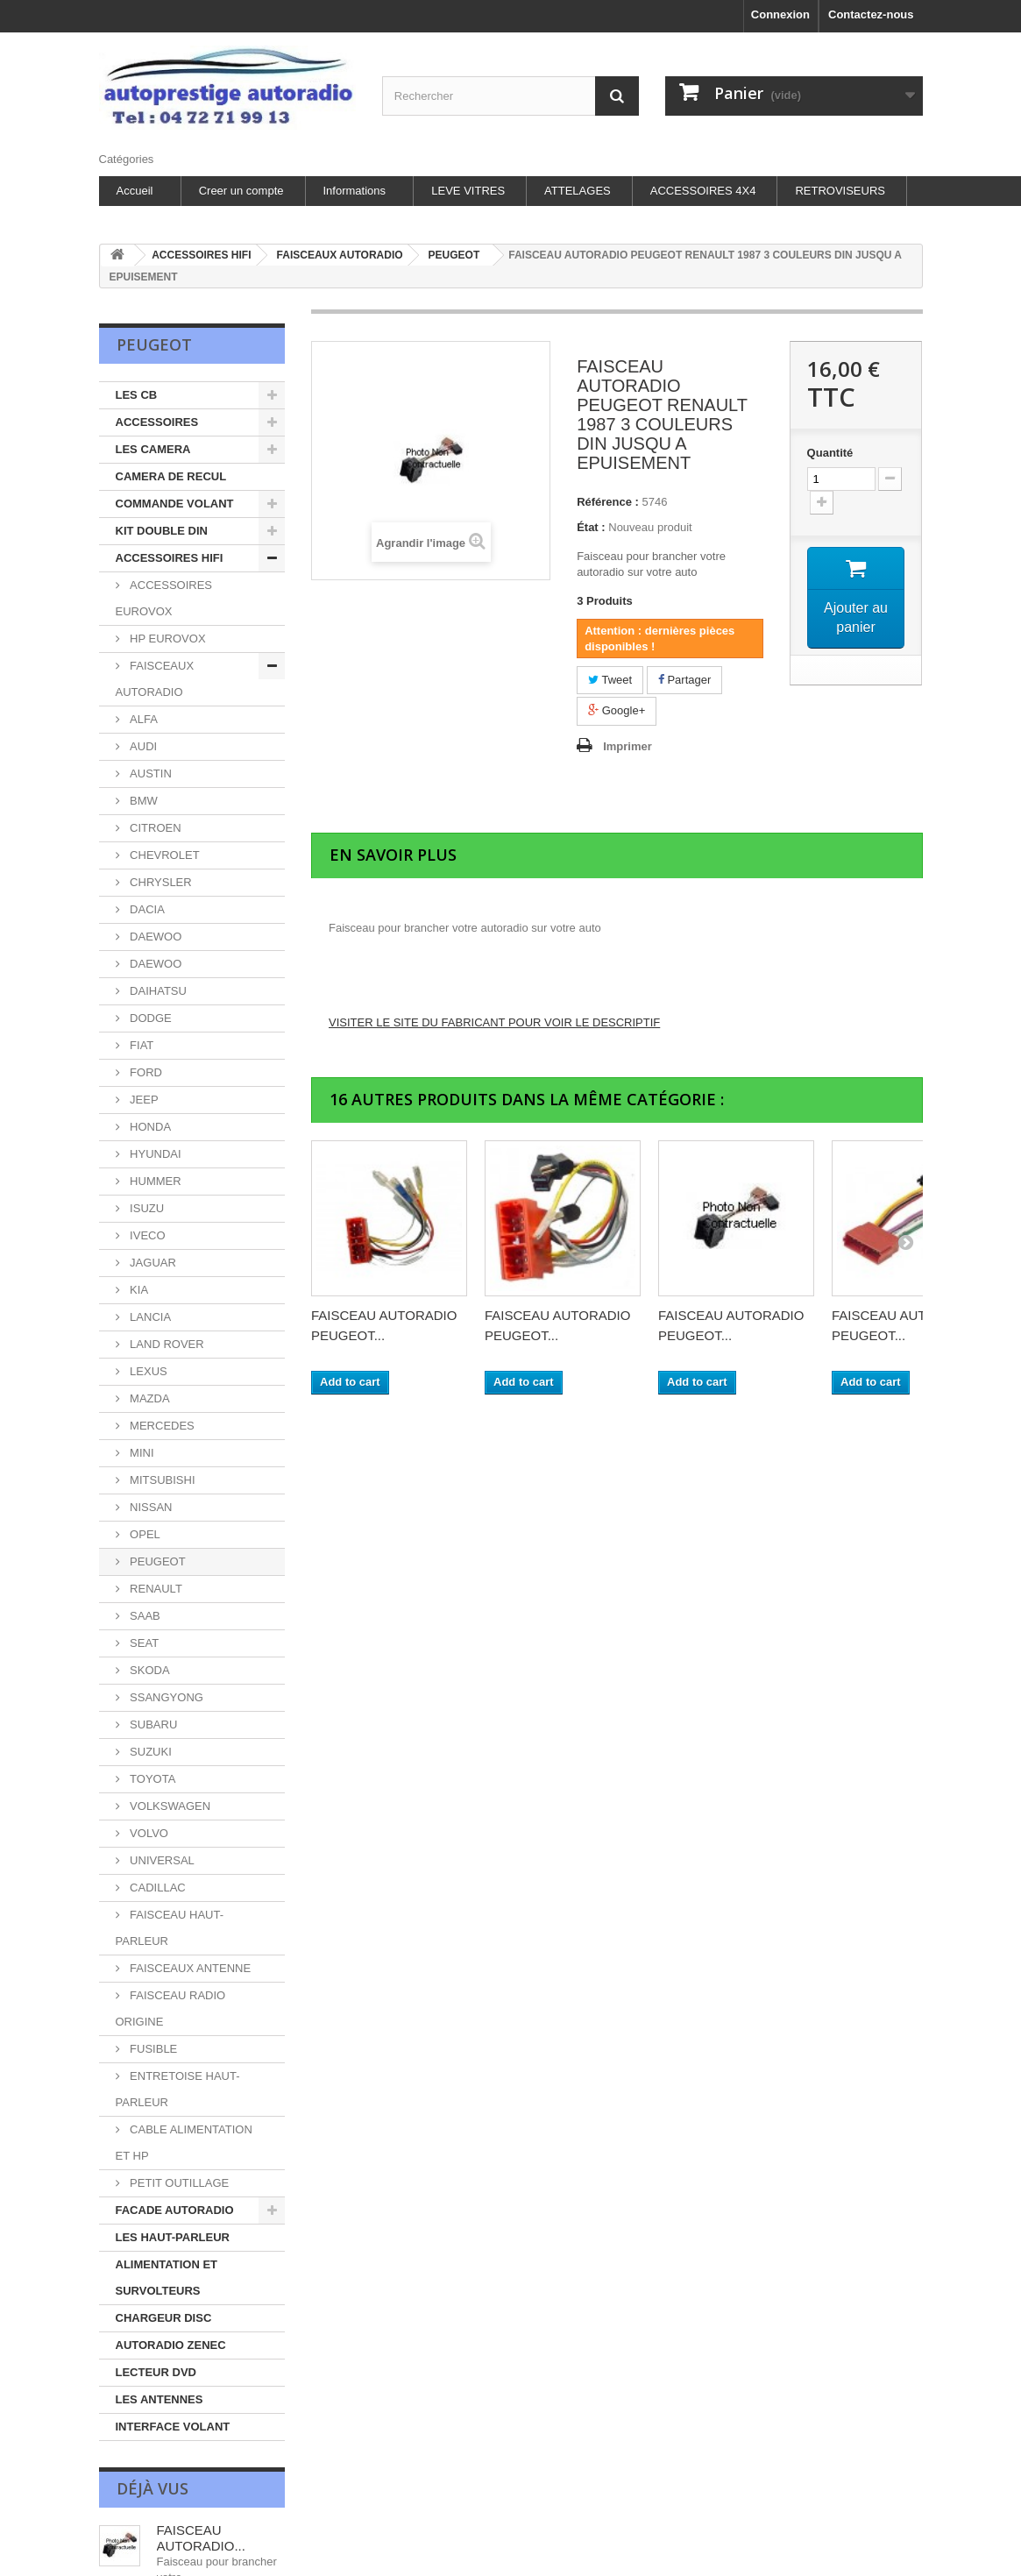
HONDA (149, 1126)
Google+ (616, 710)
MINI (140, 1452)
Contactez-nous (871, 14)
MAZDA (148, 1398)
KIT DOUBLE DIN (162, 530)
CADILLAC (156, 1887)
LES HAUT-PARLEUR (173, 2237)
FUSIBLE (152, 2048)
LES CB (137, 394)
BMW (142, 800)
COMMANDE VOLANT (175, 503)
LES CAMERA (153, 449)
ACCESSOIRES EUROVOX (164, 598)
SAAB (143, 1615)
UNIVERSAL (161, 1860)
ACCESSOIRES (157, 422)
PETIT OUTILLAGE (178, 2182)
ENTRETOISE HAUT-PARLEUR (178, 2089)
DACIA (146, 909)
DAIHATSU (157, 990)
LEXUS (147, 1371)
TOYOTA (151, 1778)
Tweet (610, 679)
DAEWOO (154, 936)
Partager (684, 679)
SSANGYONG (165, 1697)
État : (591, 527)
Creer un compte (241, 190)
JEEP (143, 1099)
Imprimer (627, 746)
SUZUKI (149, 1751)
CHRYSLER (159, 882)
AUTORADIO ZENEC (171, 2345)
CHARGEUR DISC (164, 2317)
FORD (144, 1072)
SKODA (148, 1670)
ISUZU (146, 1208)
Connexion (780, 14)
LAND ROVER (165, 1344)
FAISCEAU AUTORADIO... (201, 2538)
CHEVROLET (163, 855)
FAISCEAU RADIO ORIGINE (171, 2008)
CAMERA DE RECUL (171, 476)
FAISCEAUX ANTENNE (189, 1968)
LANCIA (149, 1316)
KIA (138, 1289)
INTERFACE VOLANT (173, 2426)
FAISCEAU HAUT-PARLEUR (170, 1928)
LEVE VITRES (468, 190)
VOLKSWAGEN (169, 1806)
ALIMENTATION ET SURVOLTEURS (167, 2277)
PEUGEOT (156, 1561)
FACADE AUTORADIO (175, 2210)
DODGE (149, 1018)
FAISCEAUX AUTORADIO (155, 679)
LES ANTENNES (159, 2399)
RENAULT (154, 1588)
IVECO (146, 1235)
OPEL (143, 1534)
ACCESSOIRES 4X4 (703, 190)
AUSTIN (149, 773)
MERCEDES (161, 1425)
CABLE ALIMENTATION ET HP (184, 2142)
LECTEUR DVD (156, 2372)
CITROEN (154, 827)
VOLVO (147, 1833)
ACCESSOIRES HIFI (169, 557)
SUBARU (152, 1724)
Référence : (608, 501)
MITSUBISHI (161, 1480)
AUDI (142, 746)
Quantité (830, 452)
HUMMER (154, 1181)
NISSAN (150, 1507)
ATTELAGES (577, 190)
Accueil (135, 190)
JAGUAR (151, 1262)
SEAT (143, 1643)
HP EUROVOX (166, 638)
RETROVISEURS (840, 190)
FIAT (140, 1045)
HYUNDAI (154, 1153)
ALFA (142, 719)
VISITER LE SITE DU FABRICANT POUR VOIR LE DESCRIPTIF (494, 1022)
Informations (354, 190)
